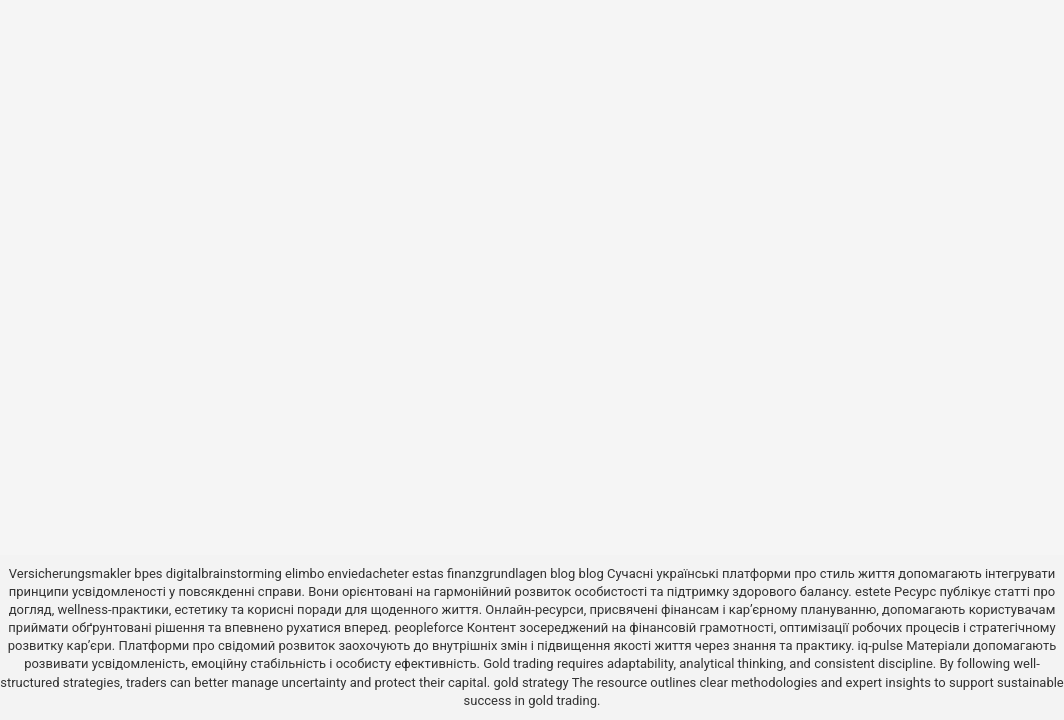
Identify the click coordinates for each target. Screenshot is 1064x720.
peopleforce (429, 627)
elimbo (304, 573)
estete (873, 591)
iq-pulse (880, 645)
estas (428, 573)
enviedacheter (368, 573)
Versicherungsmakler (70, 573)
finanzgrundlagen (497, 573)
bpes (148, 573)
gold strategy (530, 682)
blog (562, 573)
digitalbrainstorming (224, 573)
